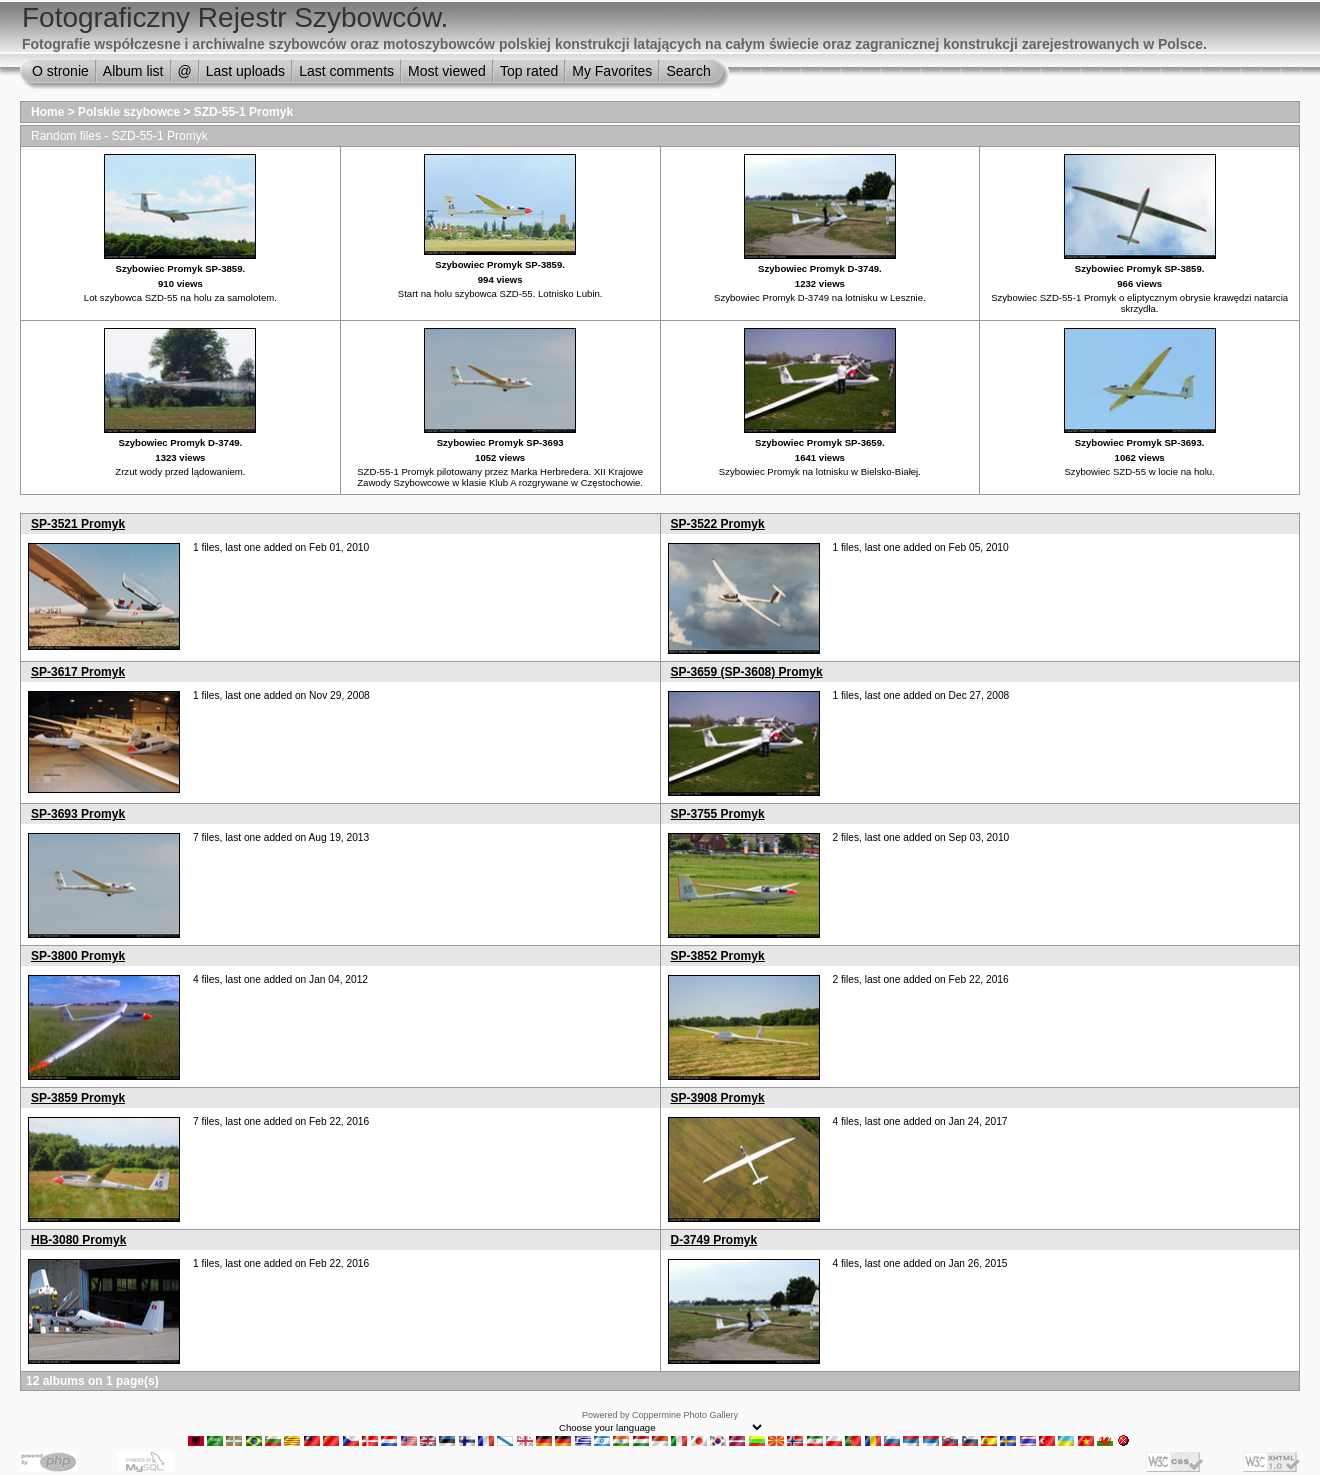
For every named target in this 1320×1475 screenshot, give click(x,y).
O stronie (60, 71)
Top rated (529, 71)
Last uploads (245, 71)
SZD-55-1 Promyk (243, 112)
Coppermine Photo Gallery (685, 1415)
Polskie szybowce (129, 112)
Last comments (346, 71)
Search (688, 71)
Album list (133, 71)
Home (47, 112)
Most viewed (447, 71)
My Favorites (612, 71)
